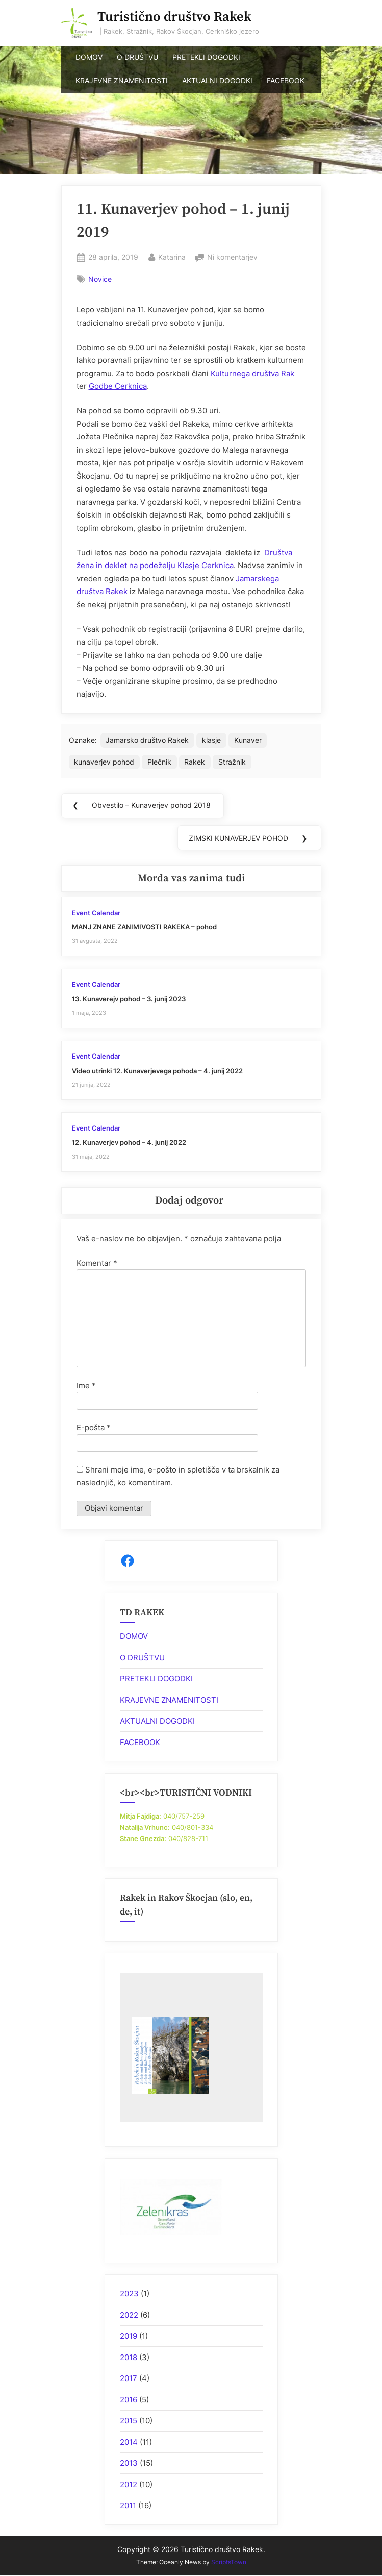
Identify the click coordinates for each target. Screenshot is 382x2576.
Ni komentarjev (232, 257)
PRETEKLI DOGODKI (206, 57)
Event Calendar (96, 913)
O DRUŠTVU (137, 57)
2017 (128, 2378)
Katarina (172, 256)
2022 (129, 2315)
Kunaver (248, 739)
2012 (128, 2484)
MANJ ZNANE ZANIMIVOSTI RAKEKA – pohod (144, 927)
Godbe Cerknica (118, 386)
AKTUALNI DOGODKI (217, 81)
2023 (129, 2293)
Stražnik (232, 761)
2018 (128, 2357)
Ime (86, 1385)
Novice (100, 279)
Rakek (194, 761)
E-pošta (94, 1427)
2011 (128, 2505)
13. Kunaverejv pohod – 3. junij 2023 (129, 999)
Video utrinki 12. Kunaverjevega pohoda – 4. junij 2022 (157, 1071)
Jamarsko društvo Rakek (147, 739)
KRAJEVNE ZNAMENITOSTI (121, 81)
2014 (129, 2442)
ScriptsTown (228, 2562)
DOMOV (89, 57)
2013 (129, 2463)
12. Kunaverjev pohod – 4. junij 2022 (129, 1142)
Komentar (97, 1263)
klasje (211, 739)
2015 (128, 2420)
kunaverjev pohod (104, 761)
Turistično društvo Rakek (174, 17)
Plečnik (159, 761)
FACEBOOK (285, 81)
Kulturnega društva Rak (252, 373)
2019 (128, 2336)
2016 (128, 2400)
